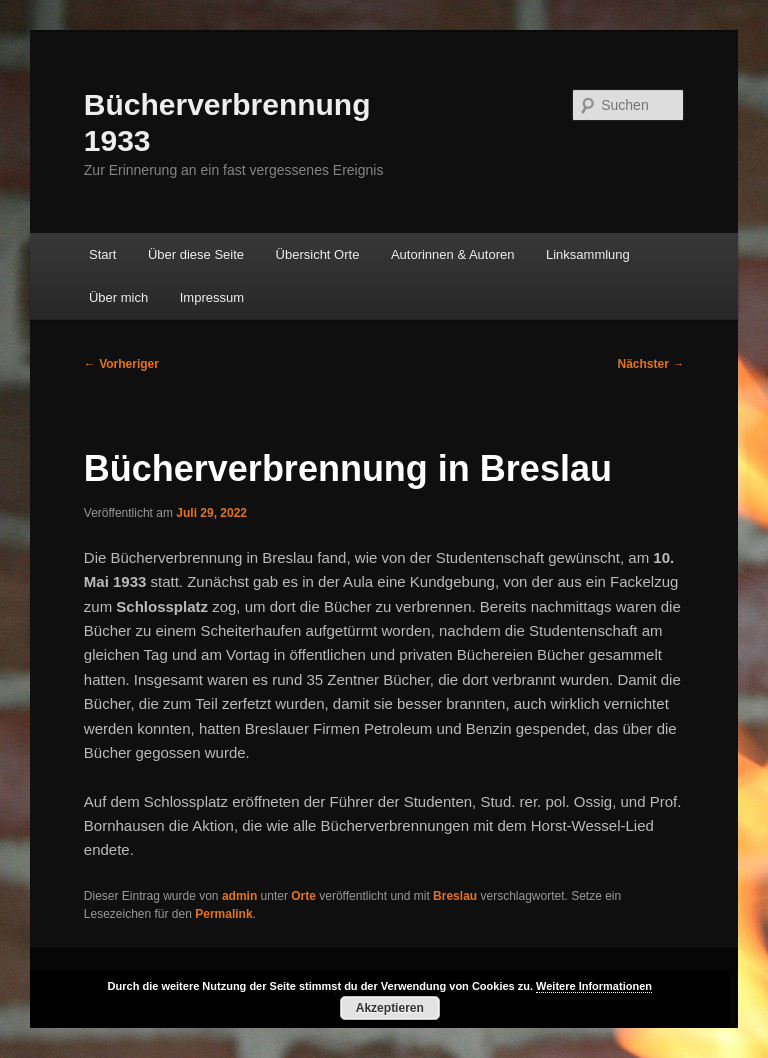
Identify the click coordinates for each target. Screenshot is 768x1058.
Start (102, 254)
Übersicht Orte (318, 254)
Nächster (651, 364)
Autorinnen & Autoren (453, 254)
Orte (303, 896)
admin (239, 896)
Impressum (212, 297)
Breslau (455, 896)
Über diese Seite (196, 254)
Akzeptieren (390, 1008)
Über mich (118, 297)
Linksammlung (588, 254)
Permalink (223, 914)
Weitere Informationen (594, 986)
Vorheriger (121, 364)
